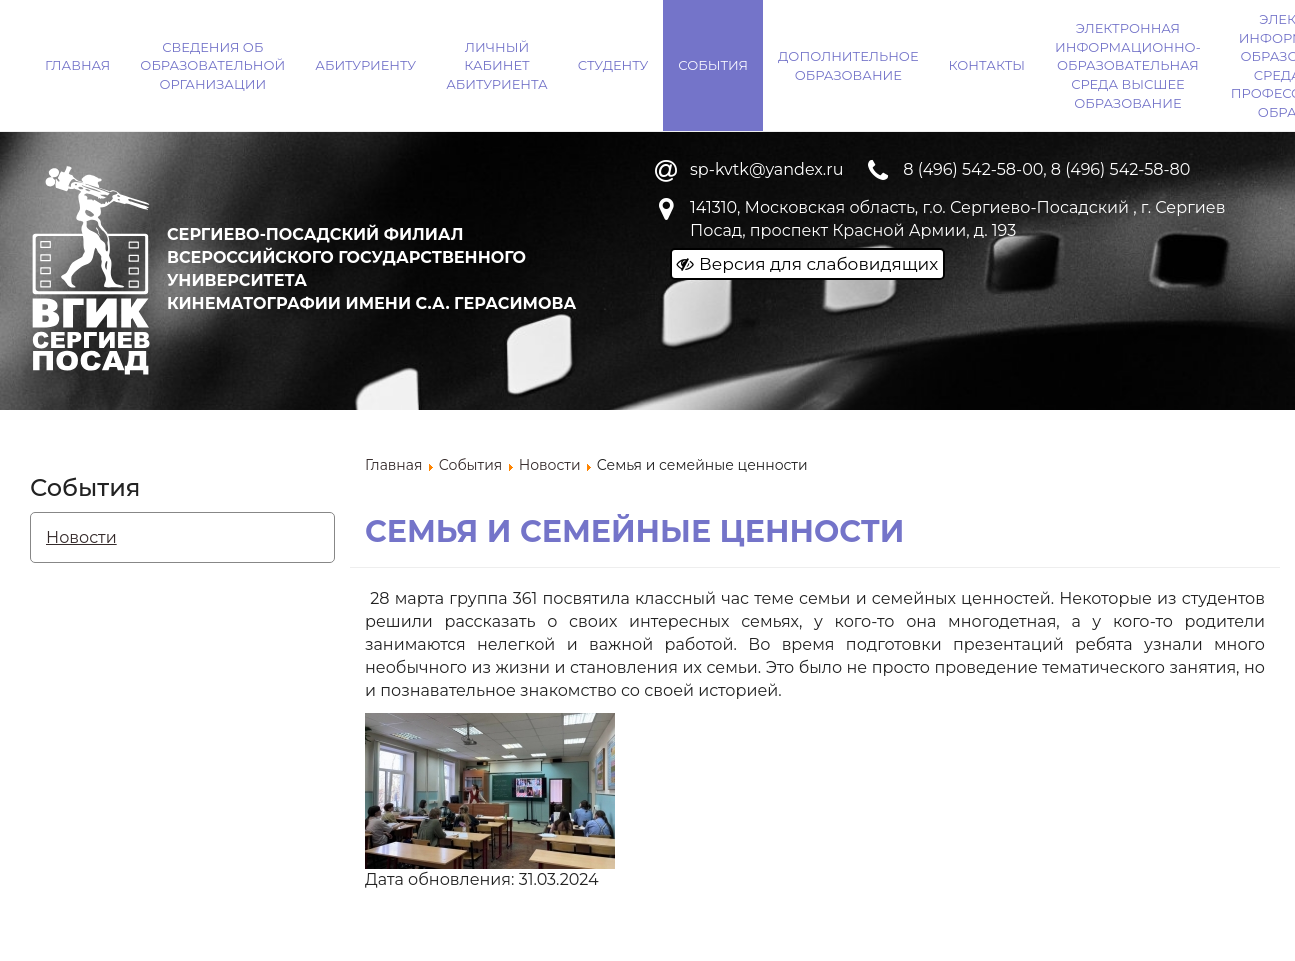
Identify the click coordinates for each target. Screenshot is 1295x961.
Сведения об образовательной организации (212, 65)
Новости (81, 537)
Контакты (987, 65)
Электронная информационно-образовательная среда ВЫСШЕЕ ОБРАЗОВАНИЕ (1128, 65)
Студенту (613, 65)
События (713, 65)
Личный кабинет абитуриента (497, 65)
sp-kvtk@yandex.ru (766, 169)
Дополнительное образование (848, 65)
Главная (77, 65)
